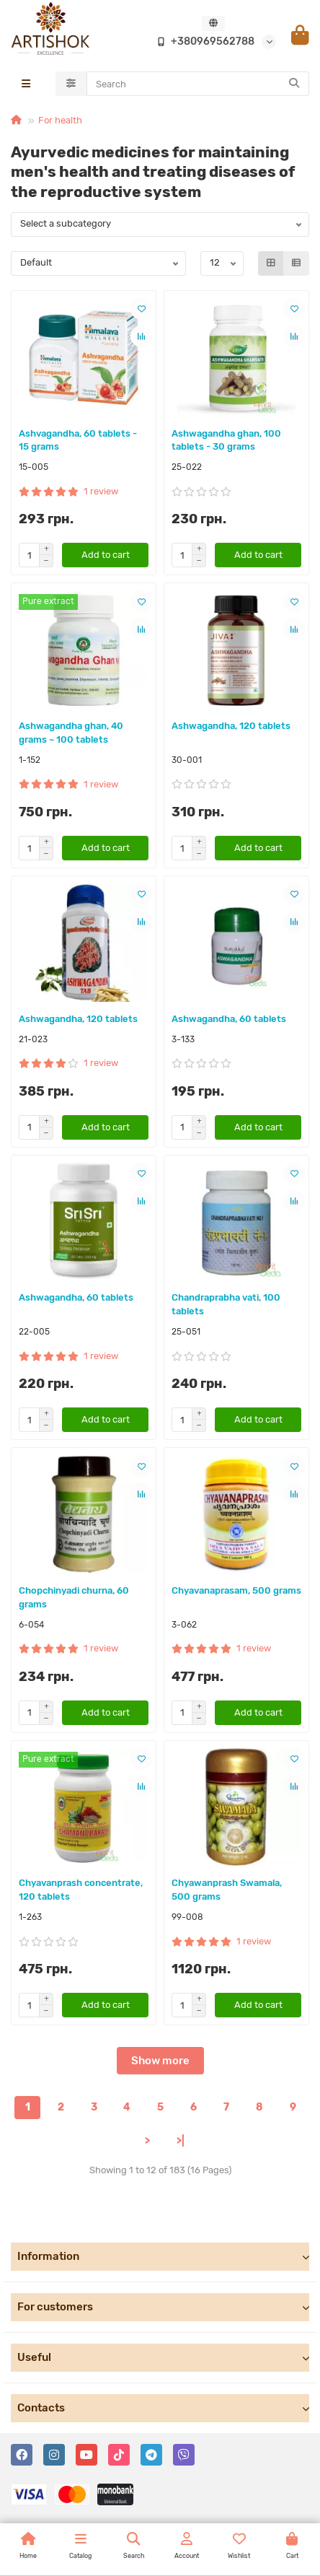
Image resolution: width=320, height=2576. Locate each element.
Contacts (163, 2407)
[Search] (198, 83)
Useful (163, 2357)
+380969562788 (202, 42)
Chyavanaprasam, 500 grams (236, 1590)
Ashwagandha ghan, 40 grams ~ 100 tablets (71, 732)
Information (163, 2256)
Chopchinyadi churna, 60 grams (74, 1597)
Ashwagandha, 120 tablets (231, 725)
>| (181, 2141)
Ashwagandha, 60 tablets (229, 1018)
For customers (163, 2306)
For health (60, 120)
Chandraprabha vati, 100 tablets (226, 1304)
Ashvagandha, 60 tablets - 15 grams (78, 440)
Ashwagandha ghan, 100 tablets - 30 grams (226, 440)
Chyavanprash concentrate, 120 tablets (81, 1889)
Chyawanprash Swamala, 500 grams (227, 1889)
